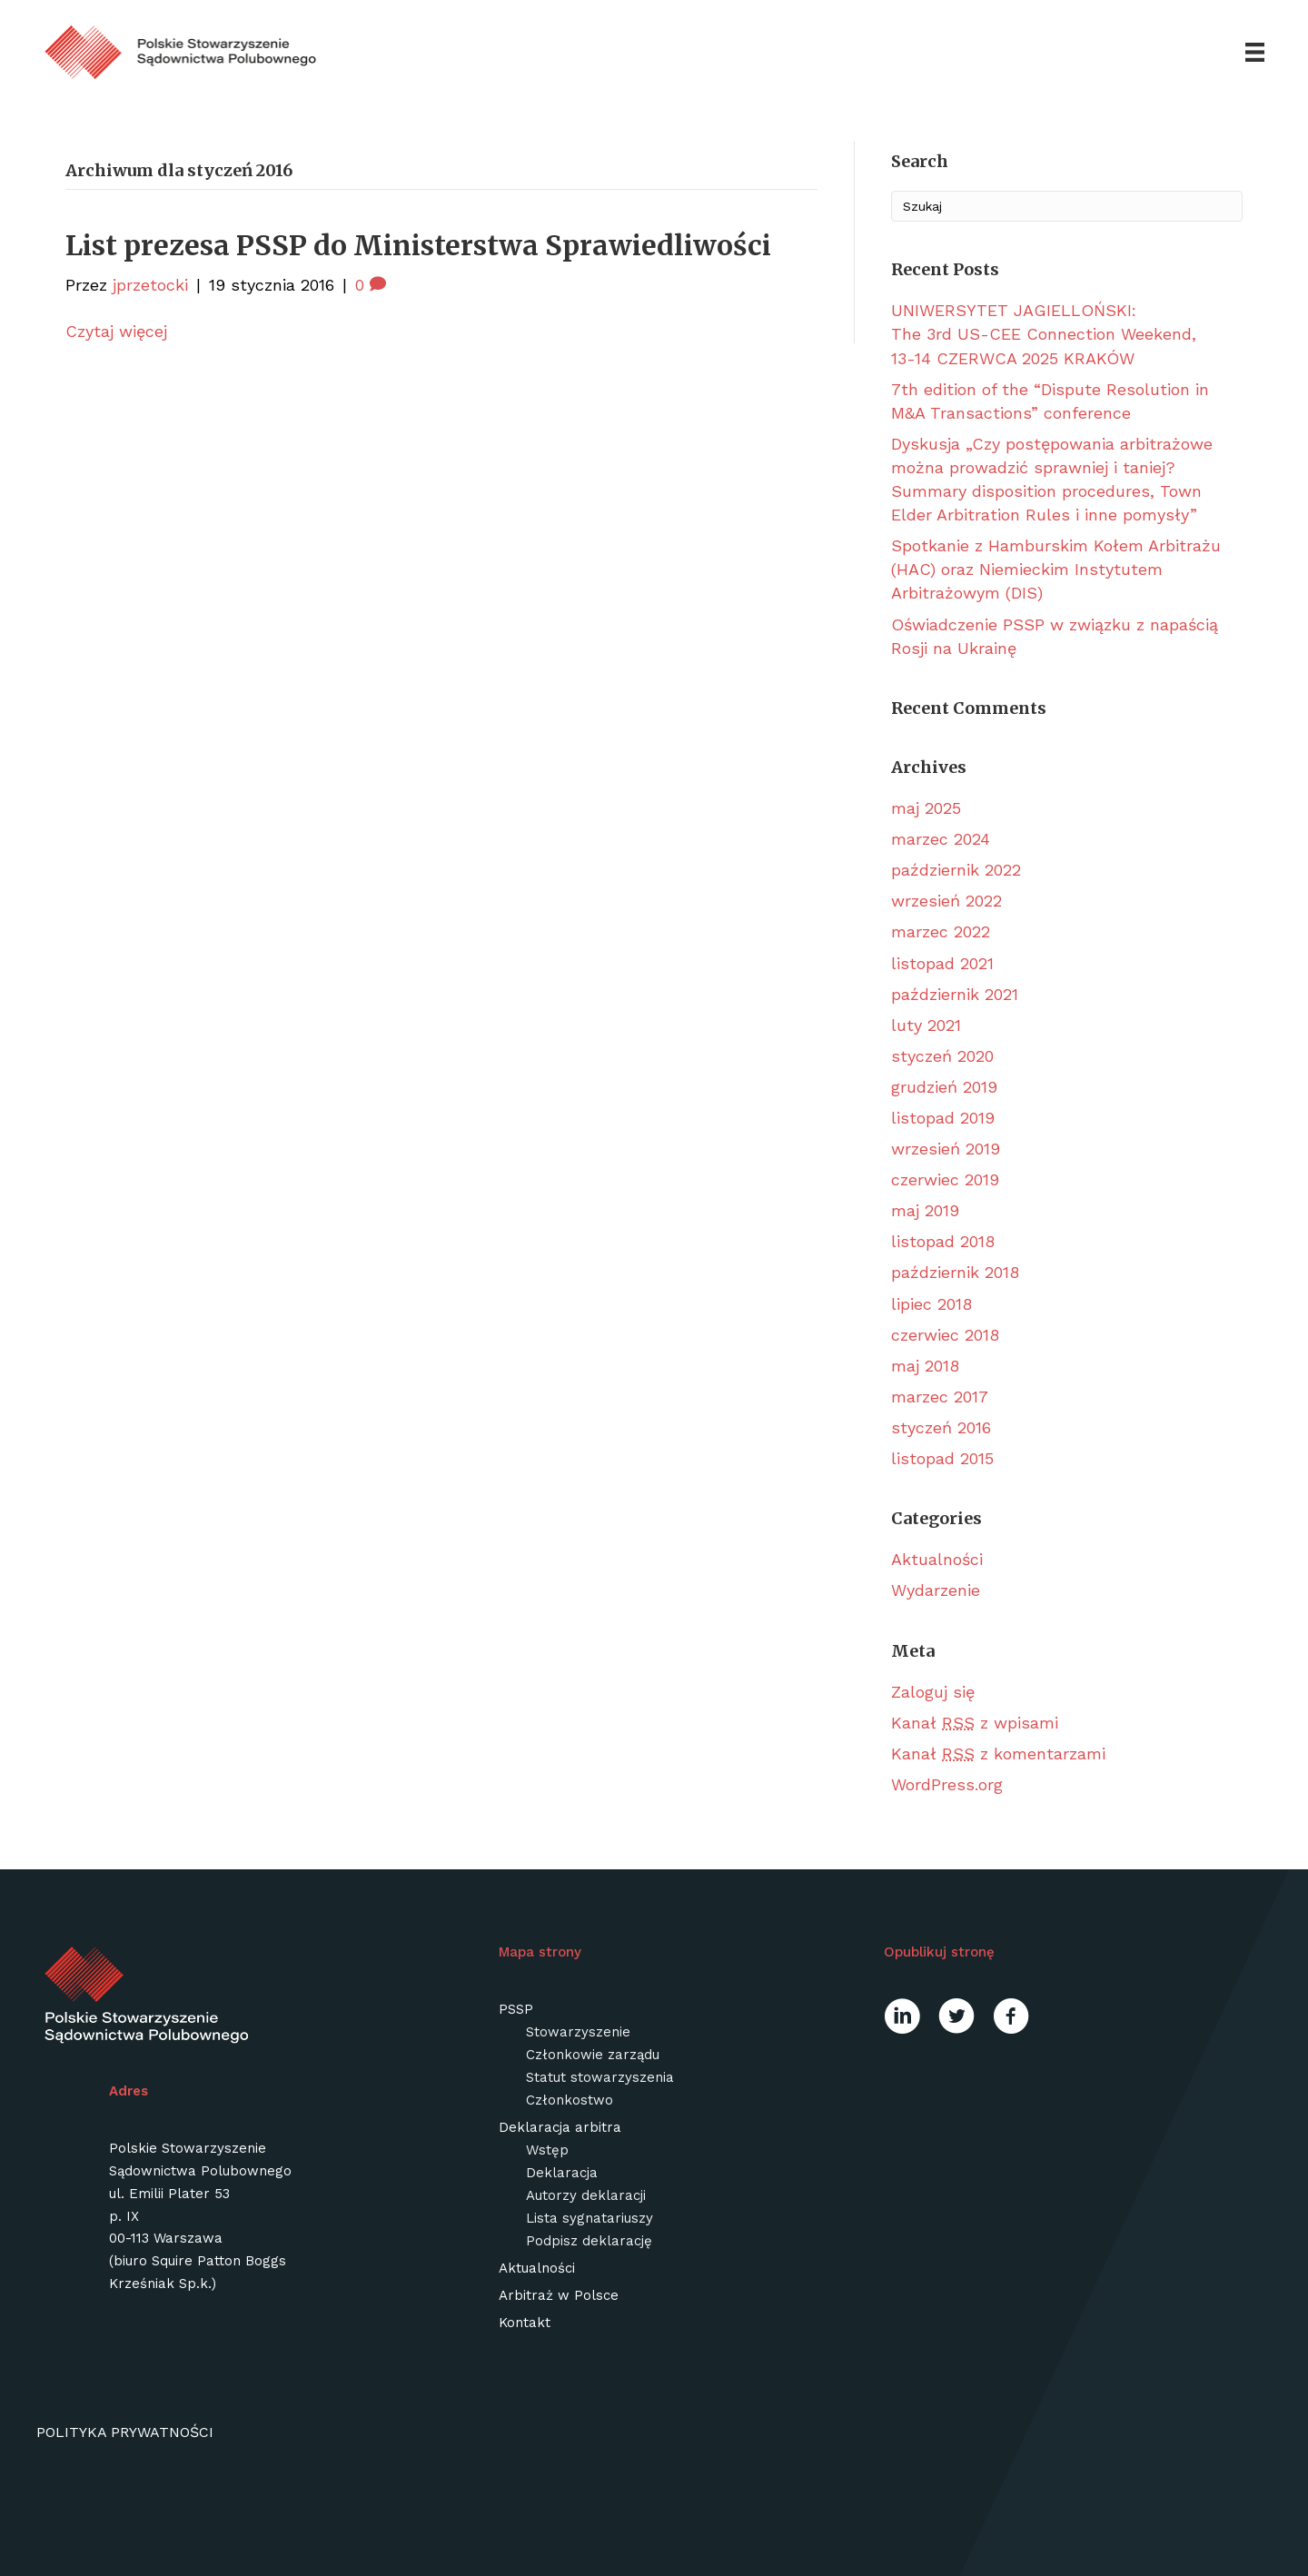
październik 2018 (955, 1272)
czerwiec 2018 (945, 1334)
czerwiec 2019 (945, 1179)
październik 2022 (956, 869)
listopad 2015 (942, 1458)
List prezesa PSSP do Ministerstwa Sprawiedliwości (418, 245)
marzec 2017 (939, 1396)
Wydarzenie (935, 1590)
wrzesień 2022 (946, 900)
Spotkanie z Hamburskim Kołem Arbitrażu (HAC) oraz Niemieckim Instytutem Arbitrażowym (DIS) (1056, 569)
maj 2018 (925, 1365)
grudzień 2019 (944, 1086)
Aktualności (937, 1559)
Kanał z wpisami (974, 1722)
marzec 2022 (940, 931)
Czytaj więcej (116, 331)
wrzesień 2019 (945, 1148)
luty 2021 (926, 1025)
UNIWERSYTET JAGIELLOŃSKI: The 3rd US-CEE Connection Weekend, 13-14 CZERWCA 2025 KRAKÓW (1043, 334)
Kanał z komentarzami (998, 1753)
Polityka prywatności (124, 2432)
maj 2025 (926, 807)
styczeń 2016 (941, 1427)
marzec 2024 (940, 838)
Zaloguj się (933, 1691)
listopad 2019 (943, 1117)
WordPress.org (947, 1784)
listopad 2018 (943, 1241)
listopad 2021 (942, 963)
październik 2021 (954, 994)
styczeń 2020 (942, 1055)
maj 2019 (925, 1210)
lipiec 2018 (931, 1303)
